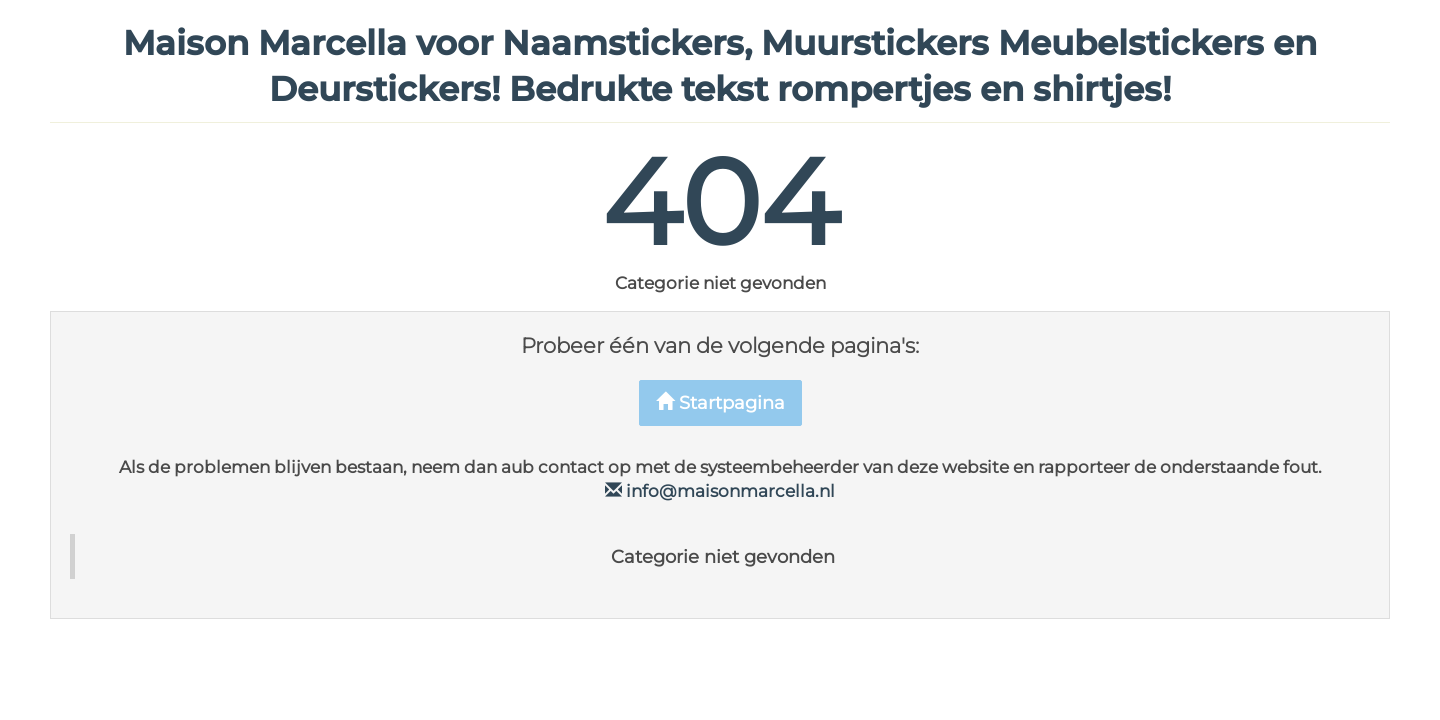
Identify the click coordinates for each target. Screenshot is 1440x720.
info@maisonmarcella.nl (720, 491)
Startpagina (720, 403)
